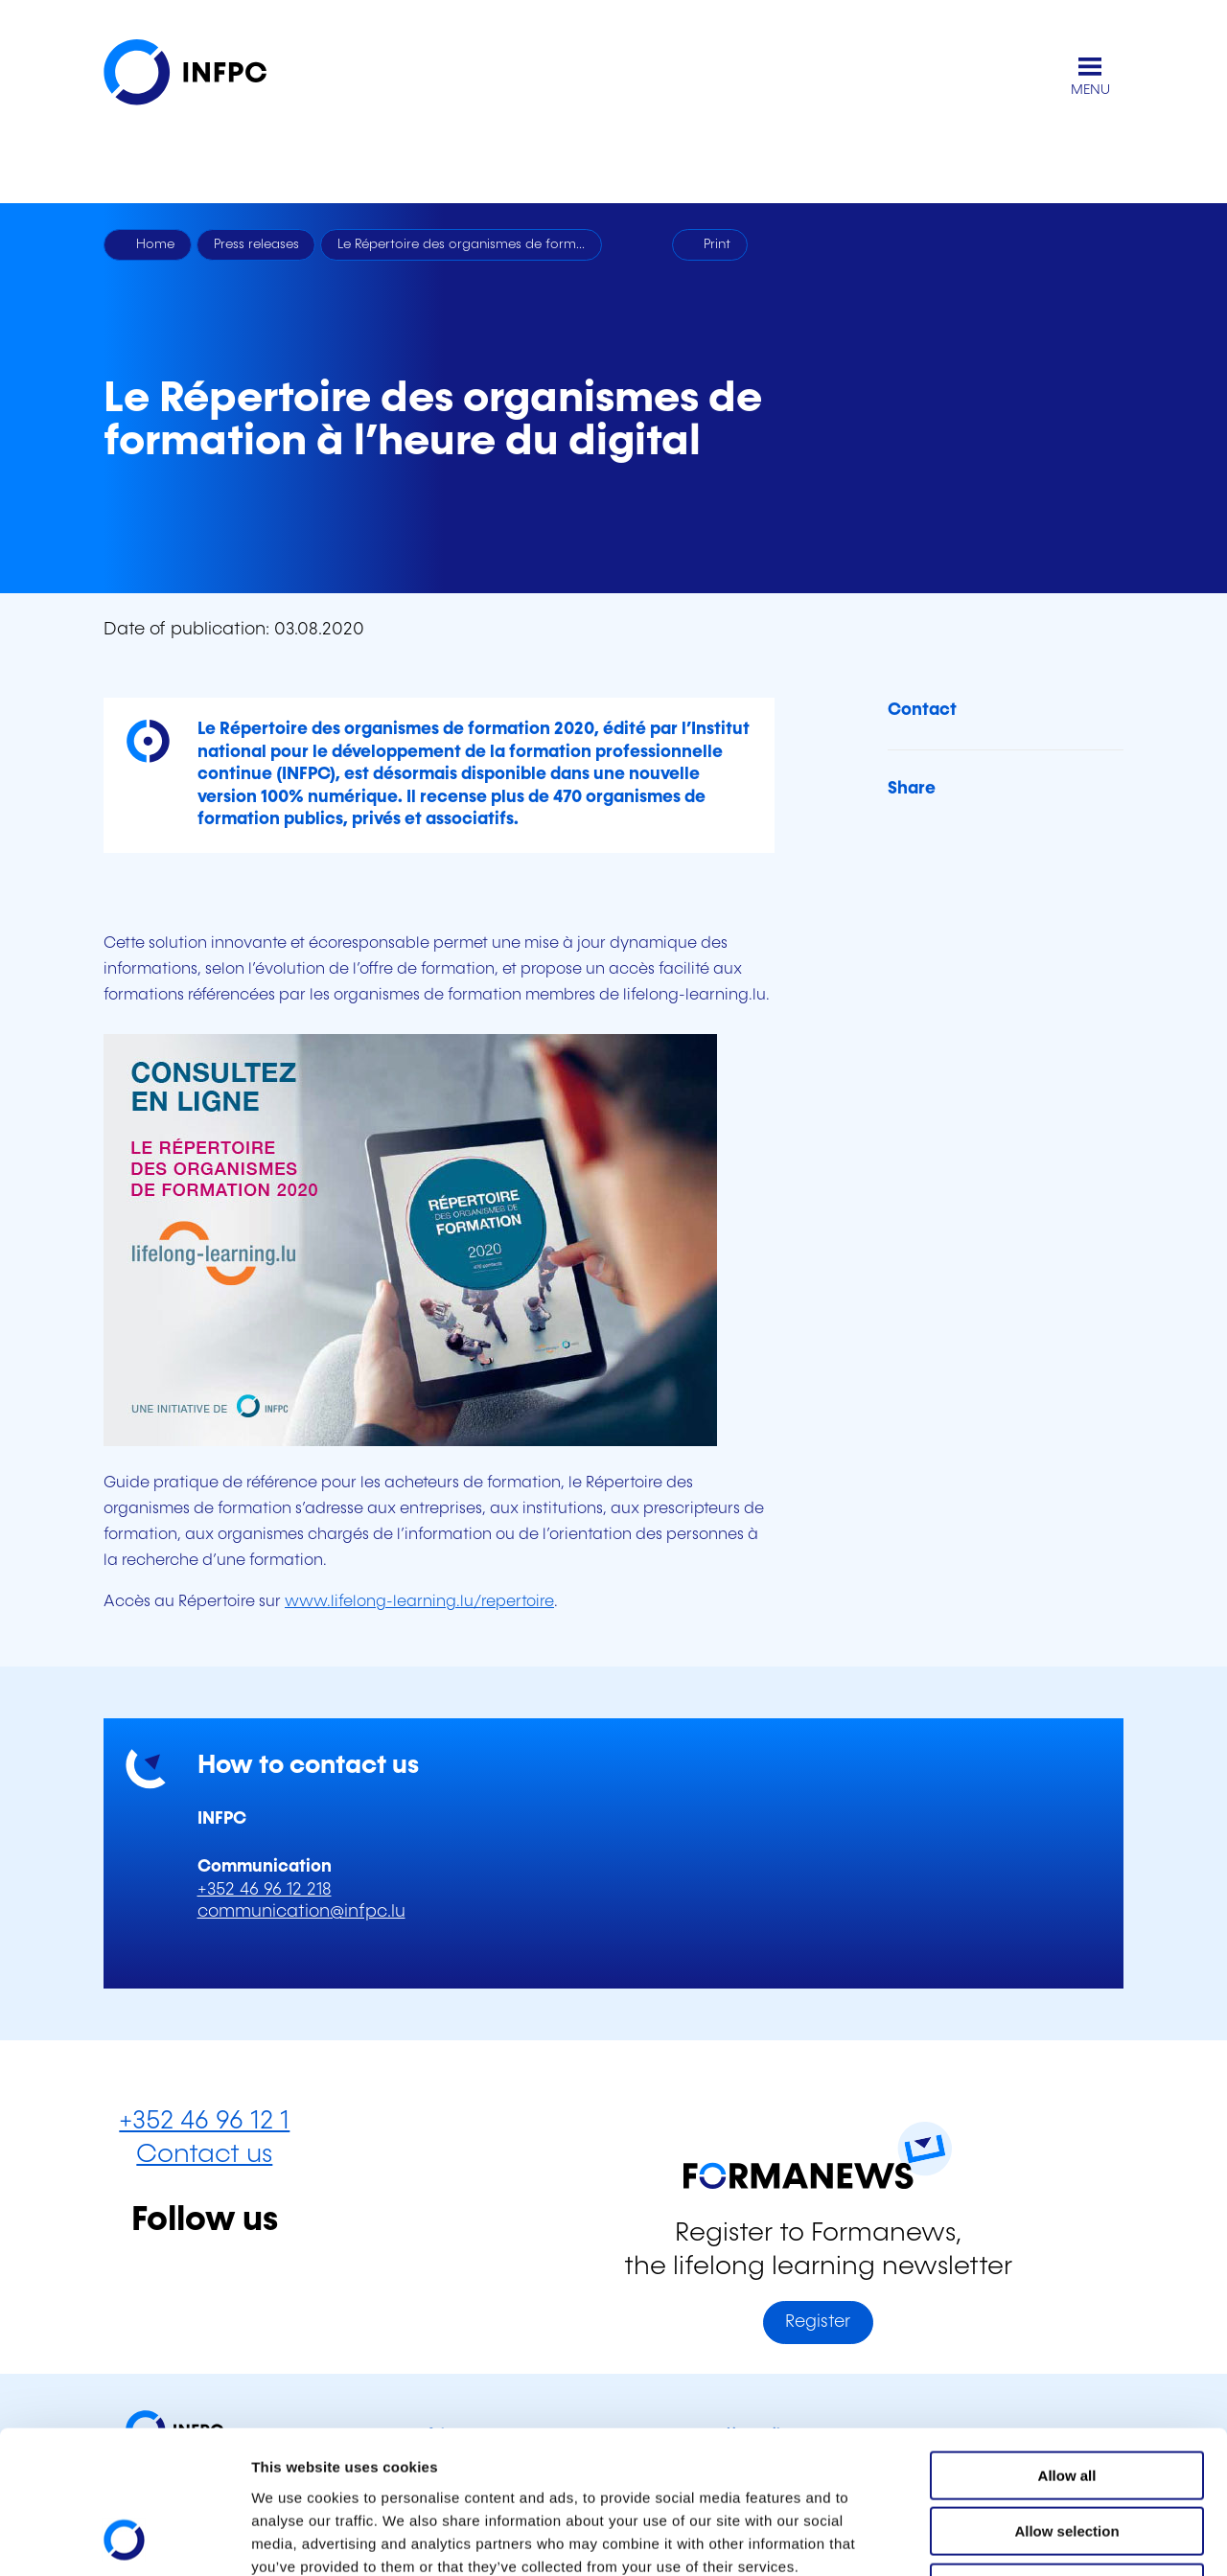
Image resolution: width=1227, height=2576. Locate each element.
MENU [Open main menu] (1090, 90)
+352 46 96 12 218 (264, 1889)
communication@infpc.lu (301, 1911)
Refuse (1067, 2454)
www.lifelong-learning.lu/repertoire (419, 1602)
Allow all (1067, 2342)
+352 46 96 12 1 (204, 2121)
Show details (1009, 2538)
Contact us (204, 2155)
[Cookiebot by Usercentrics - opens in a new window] (124, 2538)
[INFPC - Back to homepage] (199, 76)
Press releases (256, 244)
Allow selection (1066, 2398)
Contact (922, 710)
